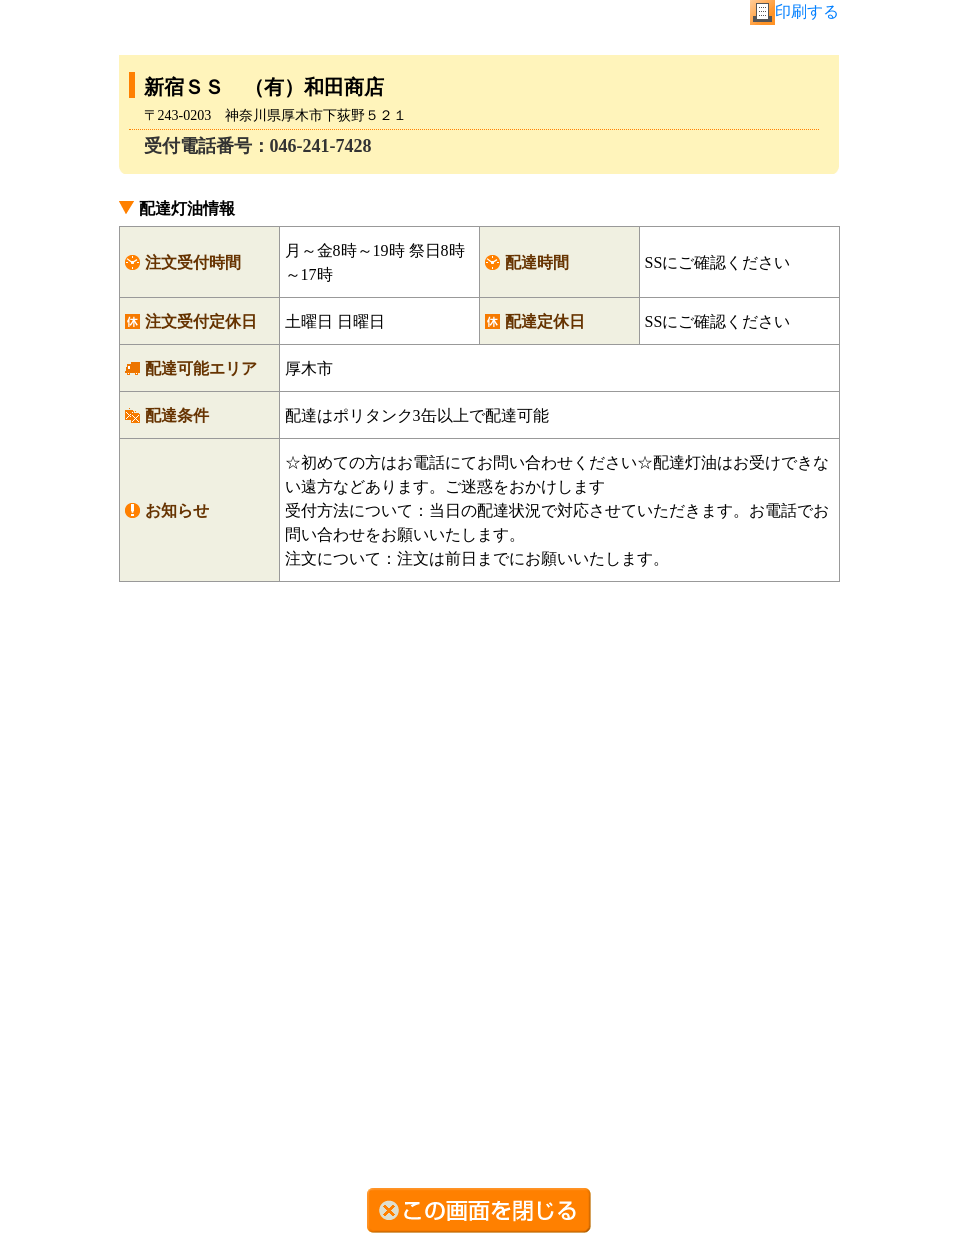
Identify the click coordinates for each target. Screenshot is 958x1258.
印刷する (807, 11)
